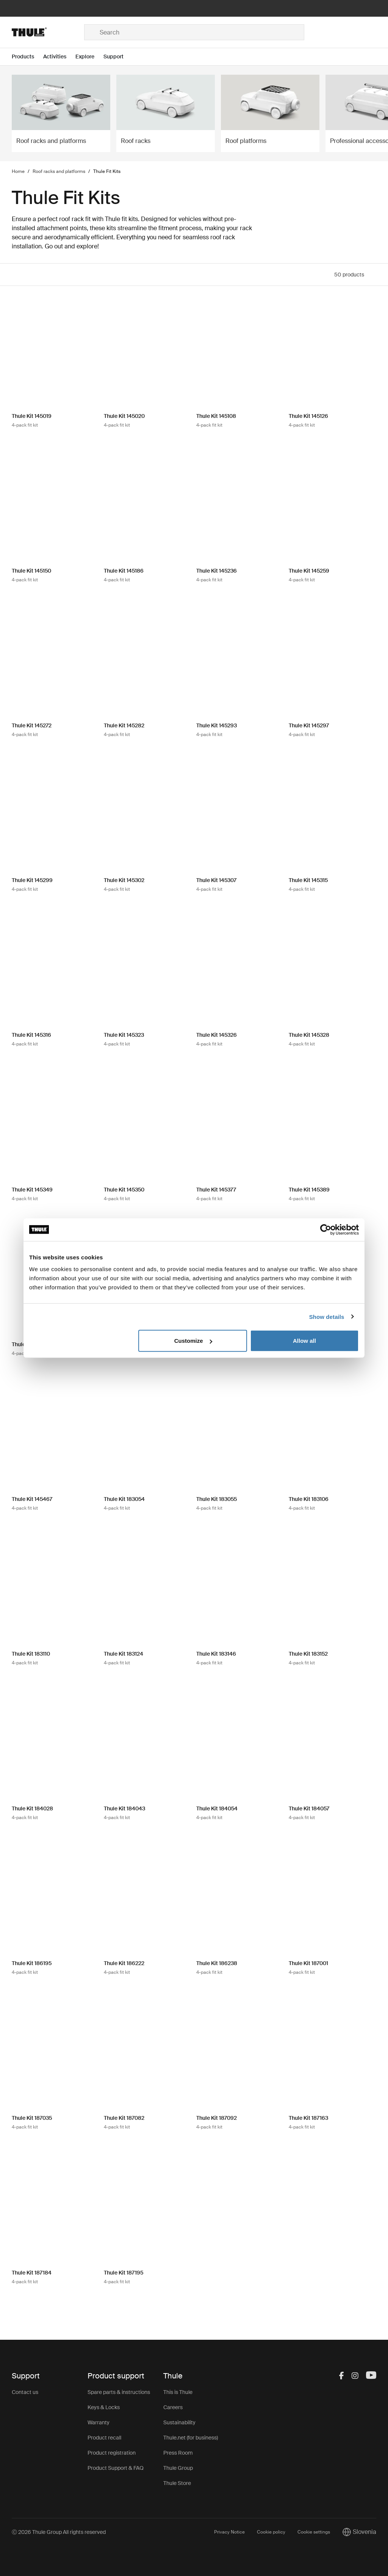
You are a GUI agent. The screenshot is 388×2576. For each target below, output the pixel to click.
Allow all (304, 1340)
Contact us (25, 2392)
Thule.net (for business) (190, 2437)
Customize (193, 1340)
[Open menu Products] (27, 56)
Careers (173, 2407)
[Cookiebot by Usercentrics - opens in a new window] (326, 1229)
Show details (326, 1316)
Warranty (99, 2422)
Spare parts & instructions (119, 2392)
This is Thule (177, 2392)
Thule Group (178, 2468)
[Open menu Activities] (59, 56)
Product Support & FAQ (116, 2468)
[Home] (48, 32)
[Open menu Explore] (89, 56)
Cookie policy (271, 2532)
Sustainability (179, 2422)
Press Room (178, 2452)
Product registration (112, 2452)
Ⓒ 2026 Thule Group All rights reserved (59, 2532)
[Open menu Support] (118, 56)
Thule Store (177, 2483)
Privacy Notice (229, 2532)
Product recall (104, 2437)
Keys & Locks (104, 2407)
